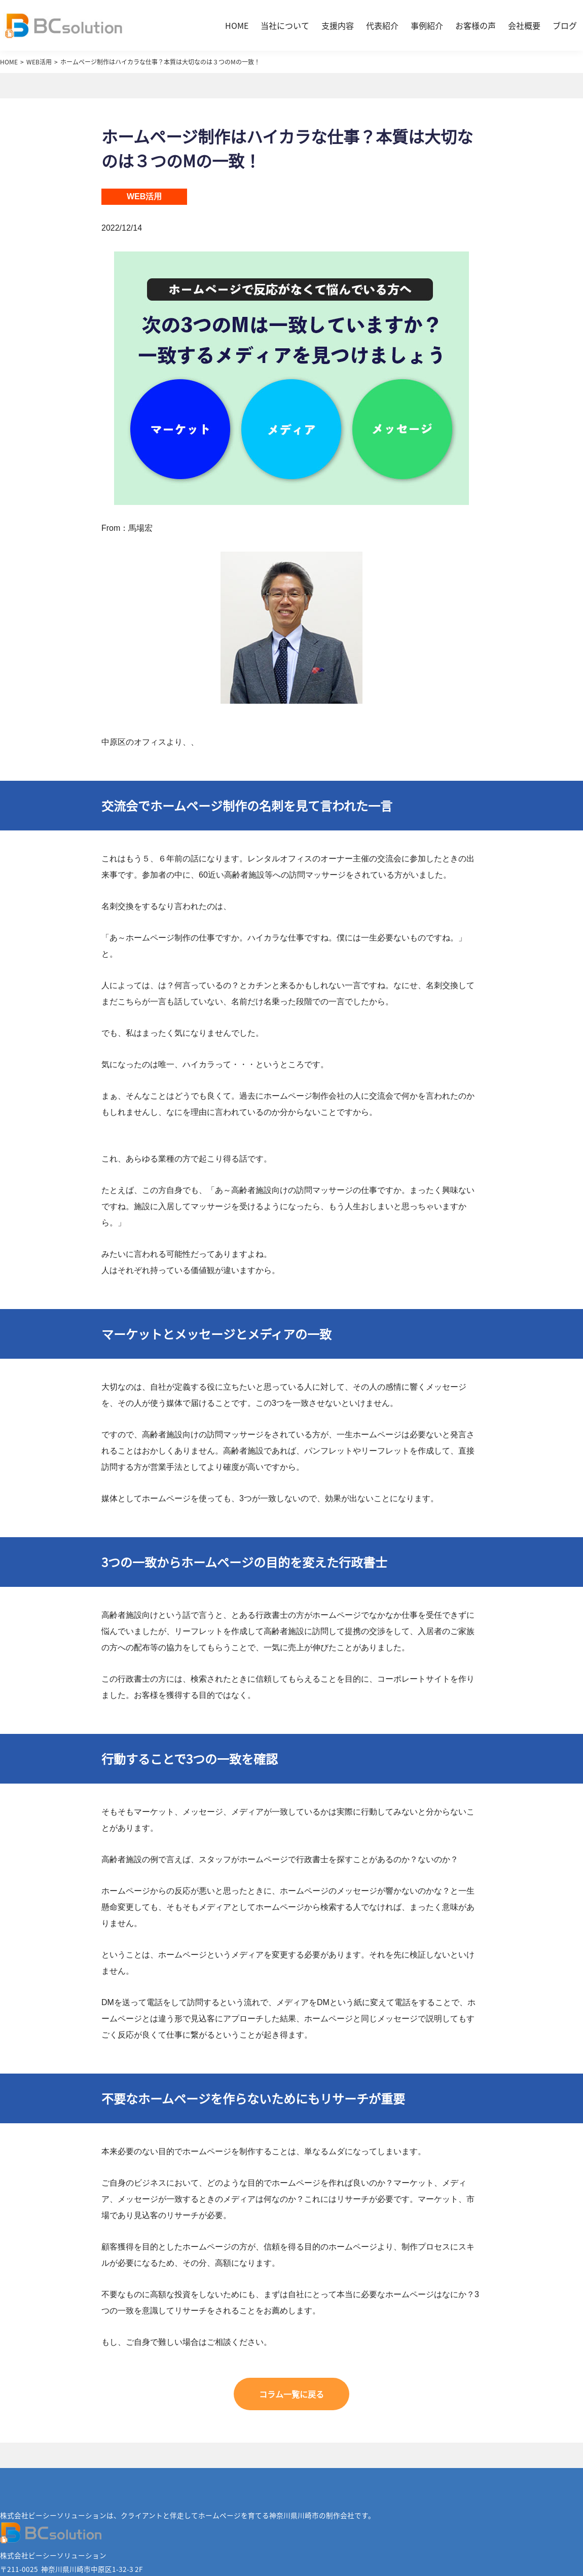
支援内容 (337, 25)
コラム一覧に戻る (291, 2394)
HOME (236, 25)
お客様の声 (475, 25)
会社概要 (524, 25)
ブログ (565, 25)
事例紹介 (427, 25)
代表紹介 (382, 25)
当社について (285, 25)
